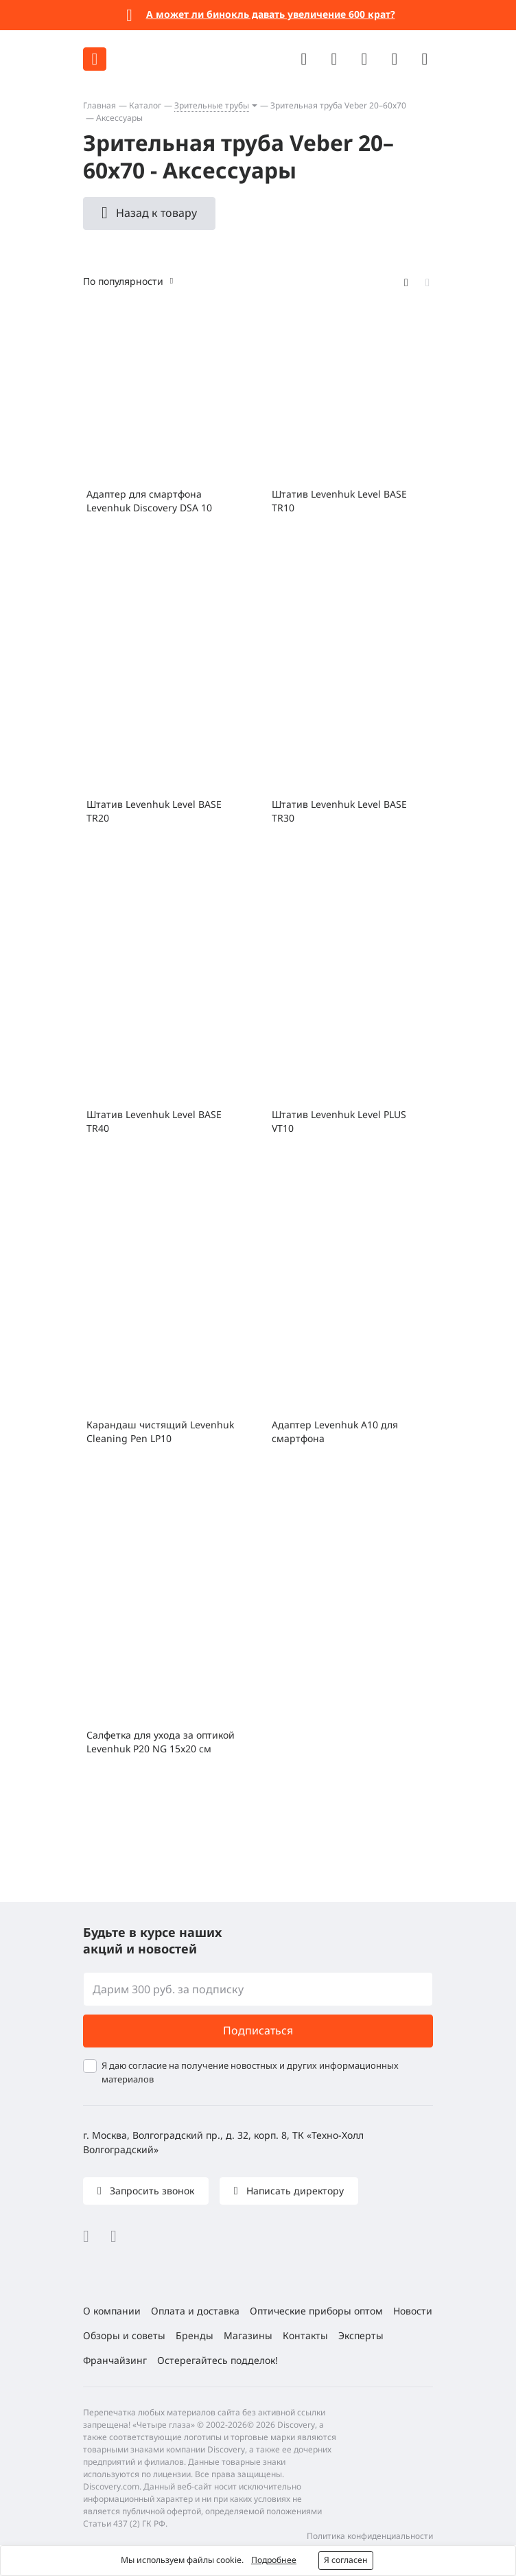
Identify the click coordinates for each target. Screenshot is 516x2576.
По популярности (123, 281)
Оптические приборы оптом (316, 2310)
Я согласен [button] (346, 2560)
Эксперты (361, 2335)
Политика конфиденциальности (370, 2536)
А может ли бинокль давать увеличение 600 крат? (270, 14)
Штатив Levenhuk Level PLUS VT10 (339, 1121)
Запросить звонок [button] (150, 2190)
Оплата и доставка (195, 2310)
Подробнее (273, 2560)
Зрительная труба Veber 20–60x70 (338, 105)
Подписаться (258, 2030)
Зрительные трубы (211, 105)
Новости (412, 2310)
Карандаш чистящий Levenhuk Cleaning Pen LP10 (160, 1431)
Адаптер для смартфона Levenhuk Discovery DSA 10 (149, 500)
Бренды (194, 2335)
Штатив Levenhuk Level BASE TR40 (154, 1121)
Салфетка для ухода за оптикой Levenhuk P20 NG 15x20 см (160, 1741)
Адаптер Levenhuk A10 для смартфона (335, 1431)
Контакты (305, 2335)
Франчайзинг (115, 2360)
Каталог (145, 105)
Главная (99, 105)
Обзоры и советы (124, 2335)
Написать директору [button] (294, 2190)
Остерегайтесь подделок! (217, 2360)
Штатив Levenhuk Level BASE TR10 (339, 500)
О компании (112, 2310)
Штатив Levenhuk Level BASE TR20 (154, 811)
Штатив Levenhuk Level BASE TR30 (339, 811)
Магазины (248, 2335)
